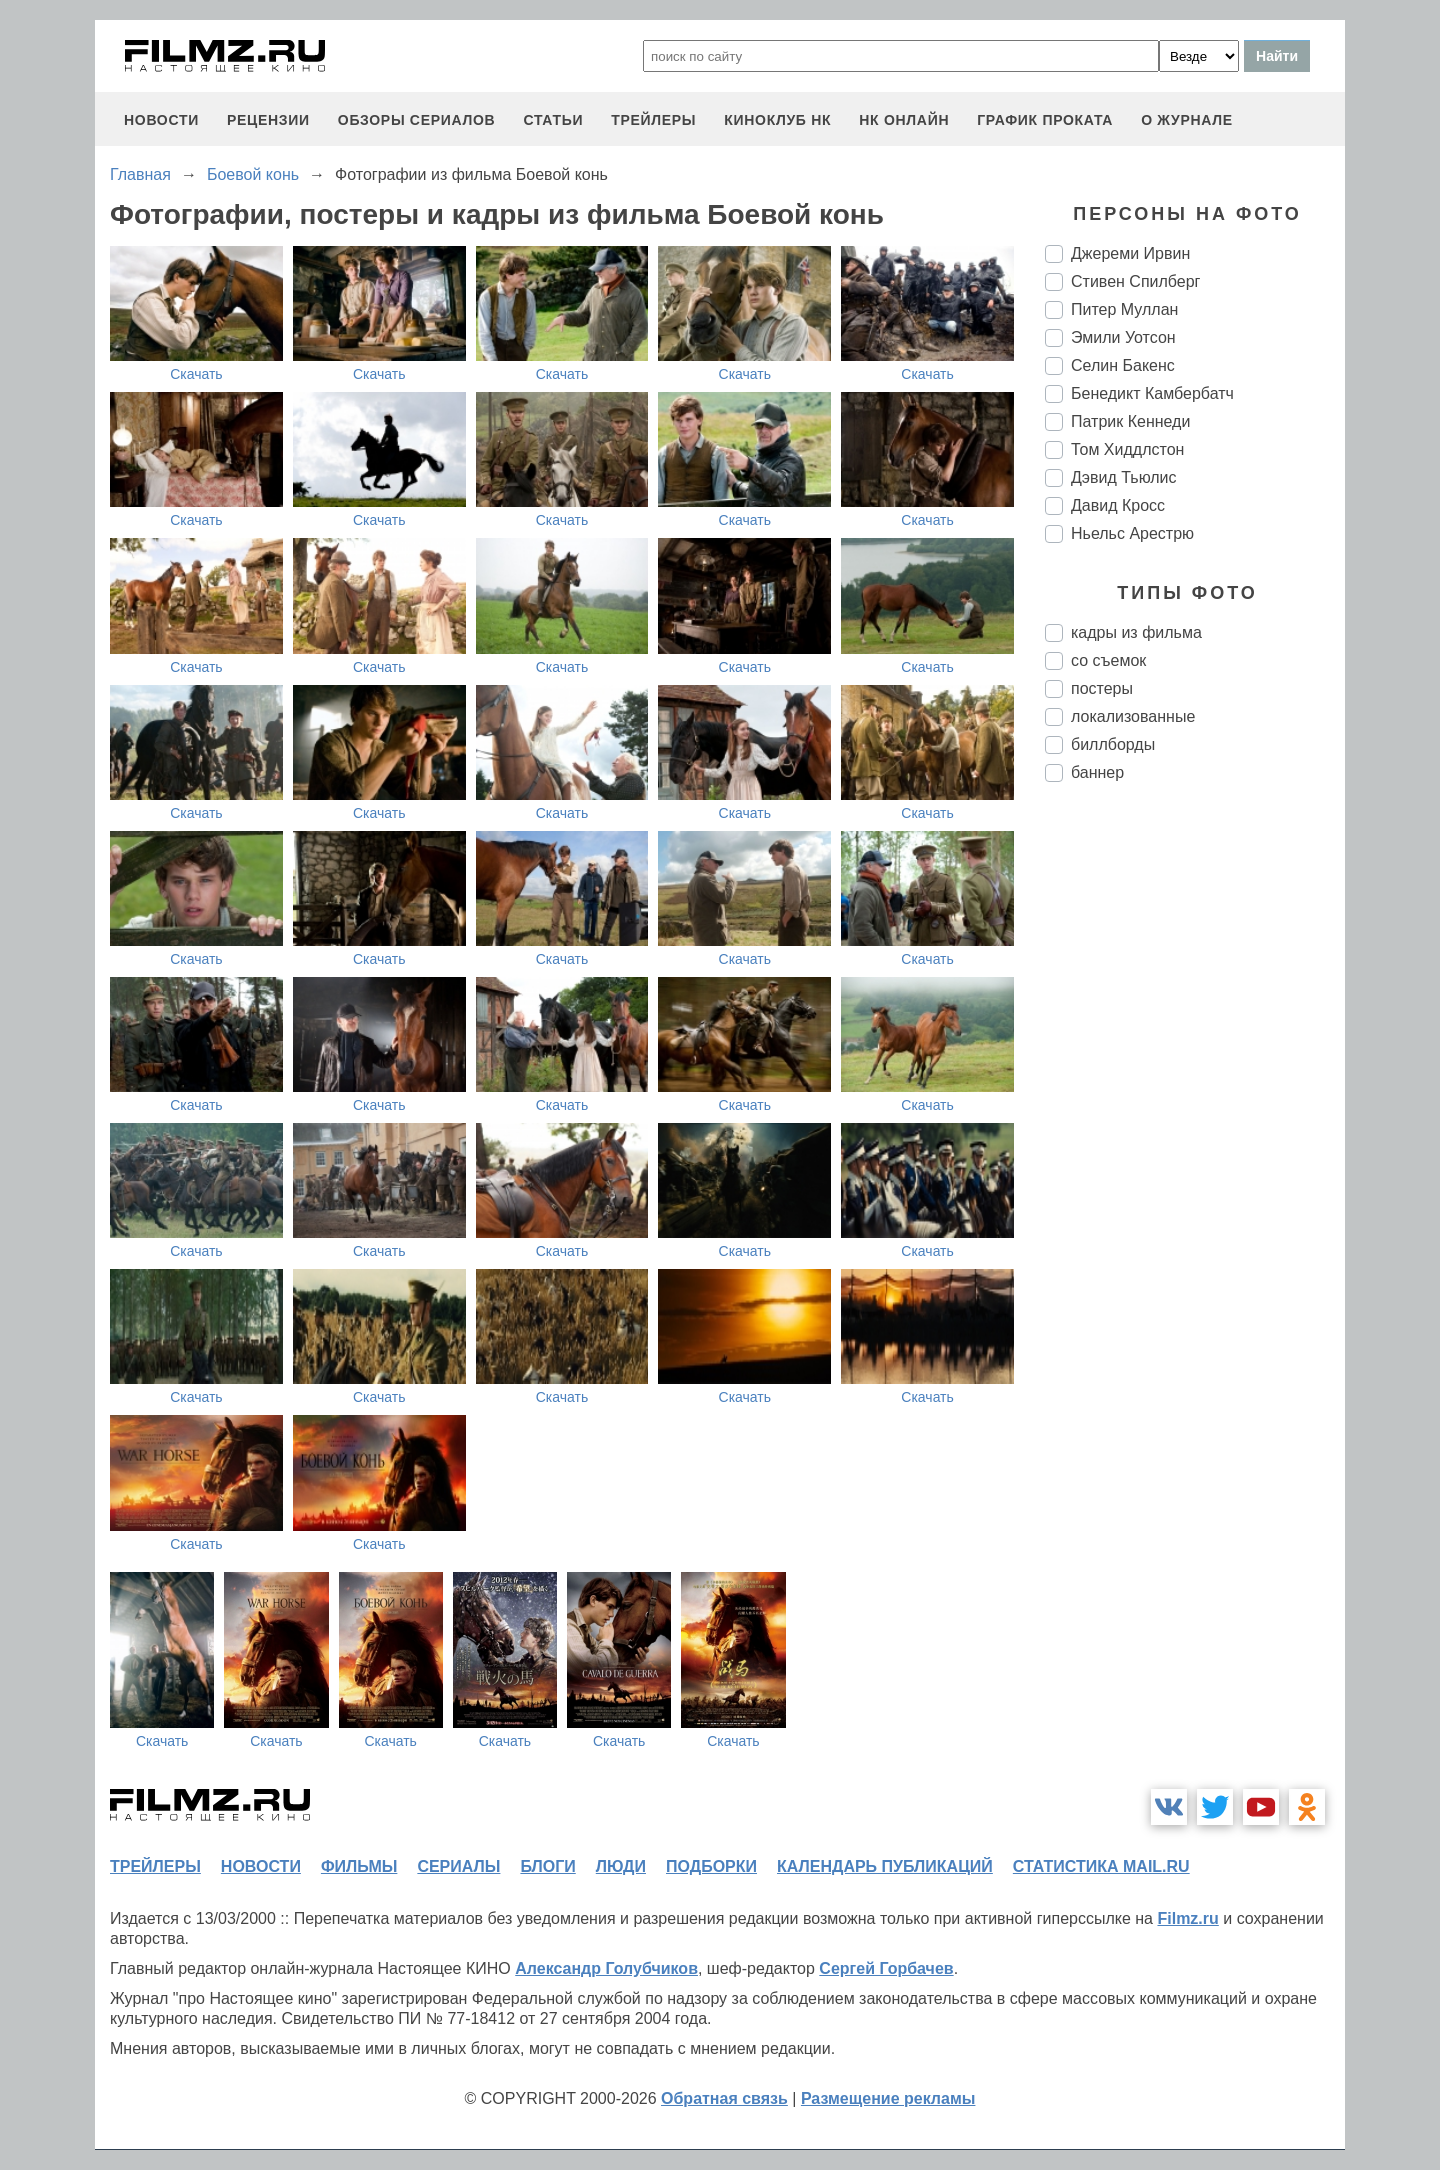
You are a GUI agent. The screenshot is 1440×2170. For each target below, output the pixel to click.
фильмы (359, 1866)
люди (621, 1866)
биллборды (1113, 744)
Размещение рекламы (888, 2098)
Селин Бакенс (1123, 365)
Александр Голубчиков (606, 1968)
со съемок (1108, 660)
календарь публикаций (885, 1866)
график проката (1045, 120)
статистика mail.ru (1101, 1866)
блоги (547, 1866)
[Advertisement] (1195, 1132)
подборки (711, 1866)
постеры (1102, 688)
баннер (1097, 772)
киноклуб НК (777, 120)
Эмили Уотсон (1123, 337)
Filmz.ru (1187, 1918)
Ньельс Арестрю (1132, 533)
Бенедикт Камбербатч (1152, 393)
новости (161, 120)
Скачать (196, 374)
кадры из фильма (1136, 632)
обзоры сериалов (417, 120)
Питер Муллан (1124, 309)
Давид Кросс (1118, 505)
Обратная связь (724, 2098)
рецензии (268, 120)
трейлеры (653, 120)
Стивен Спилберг (1135, 281)
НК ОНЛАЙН (904, 120)
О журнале (1187, 120)
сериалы (458, 1866)
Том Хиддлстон (1127, 449)
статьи (553, 120)
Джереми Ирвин (1130, 253)
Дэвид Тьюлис (1124, 477)
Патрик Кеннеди (1130, 421)
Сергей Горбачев (886, 1968)
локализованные (1133, 716)
